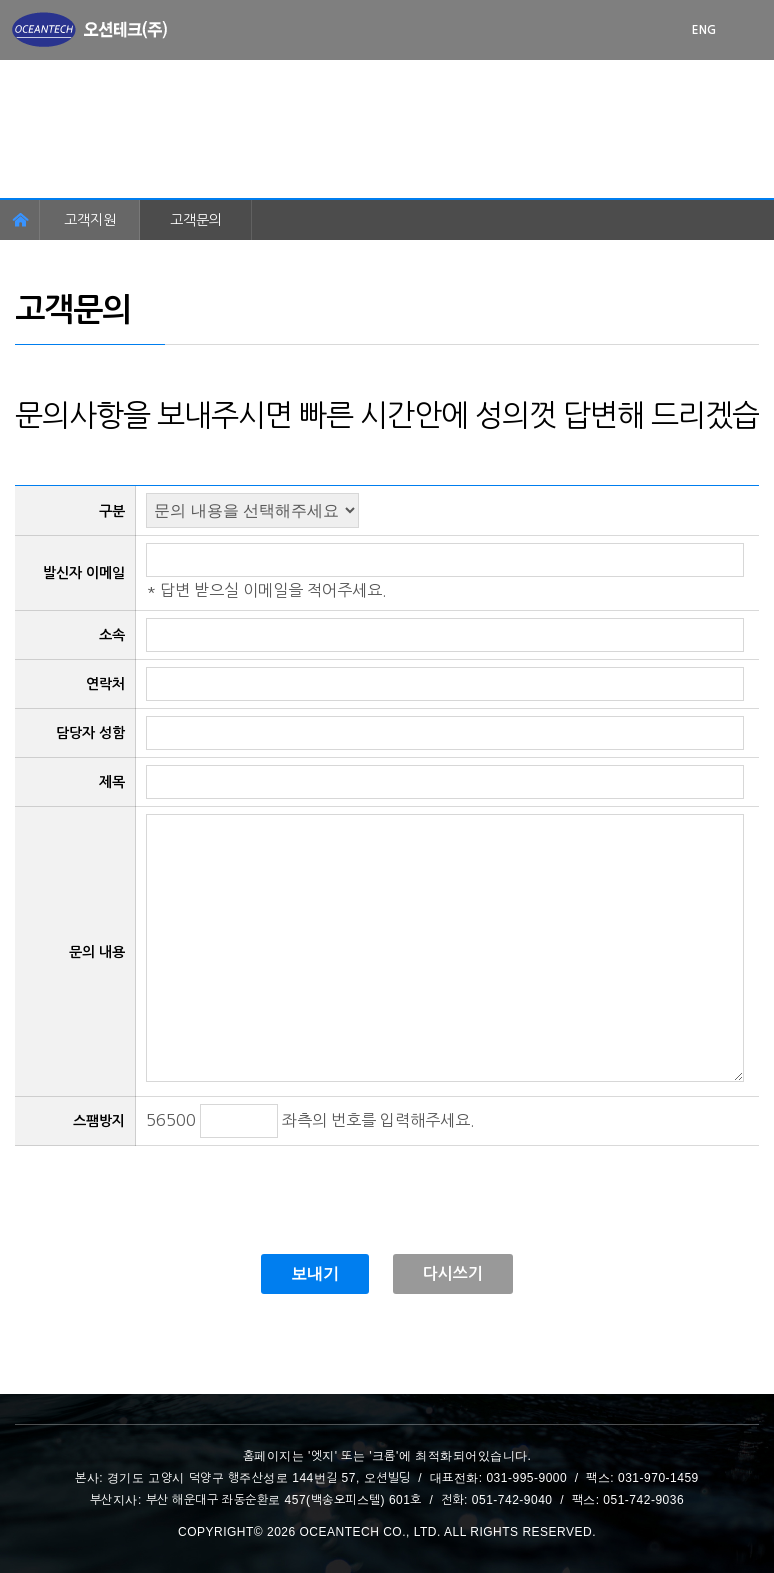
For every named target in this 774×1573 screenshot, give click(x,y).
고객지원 (90, 220)
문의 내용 (97, 952)
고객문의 (196, 220)
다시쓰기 (453, 1273)
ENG (704, 30)
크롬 (384, 1456)
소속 (112, 635)
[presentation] (167, 1185)
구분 (112, 511)
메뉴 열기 (754, 30)
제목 (112, 782)
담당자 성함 (90, 733)
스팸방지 (99, 1121)
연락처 (105, 684)
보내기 (315, 1273)
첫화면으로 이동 (90, 30)
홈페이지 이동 (20, 220)
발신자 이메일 (84, 573)
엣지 (323, 1456)
